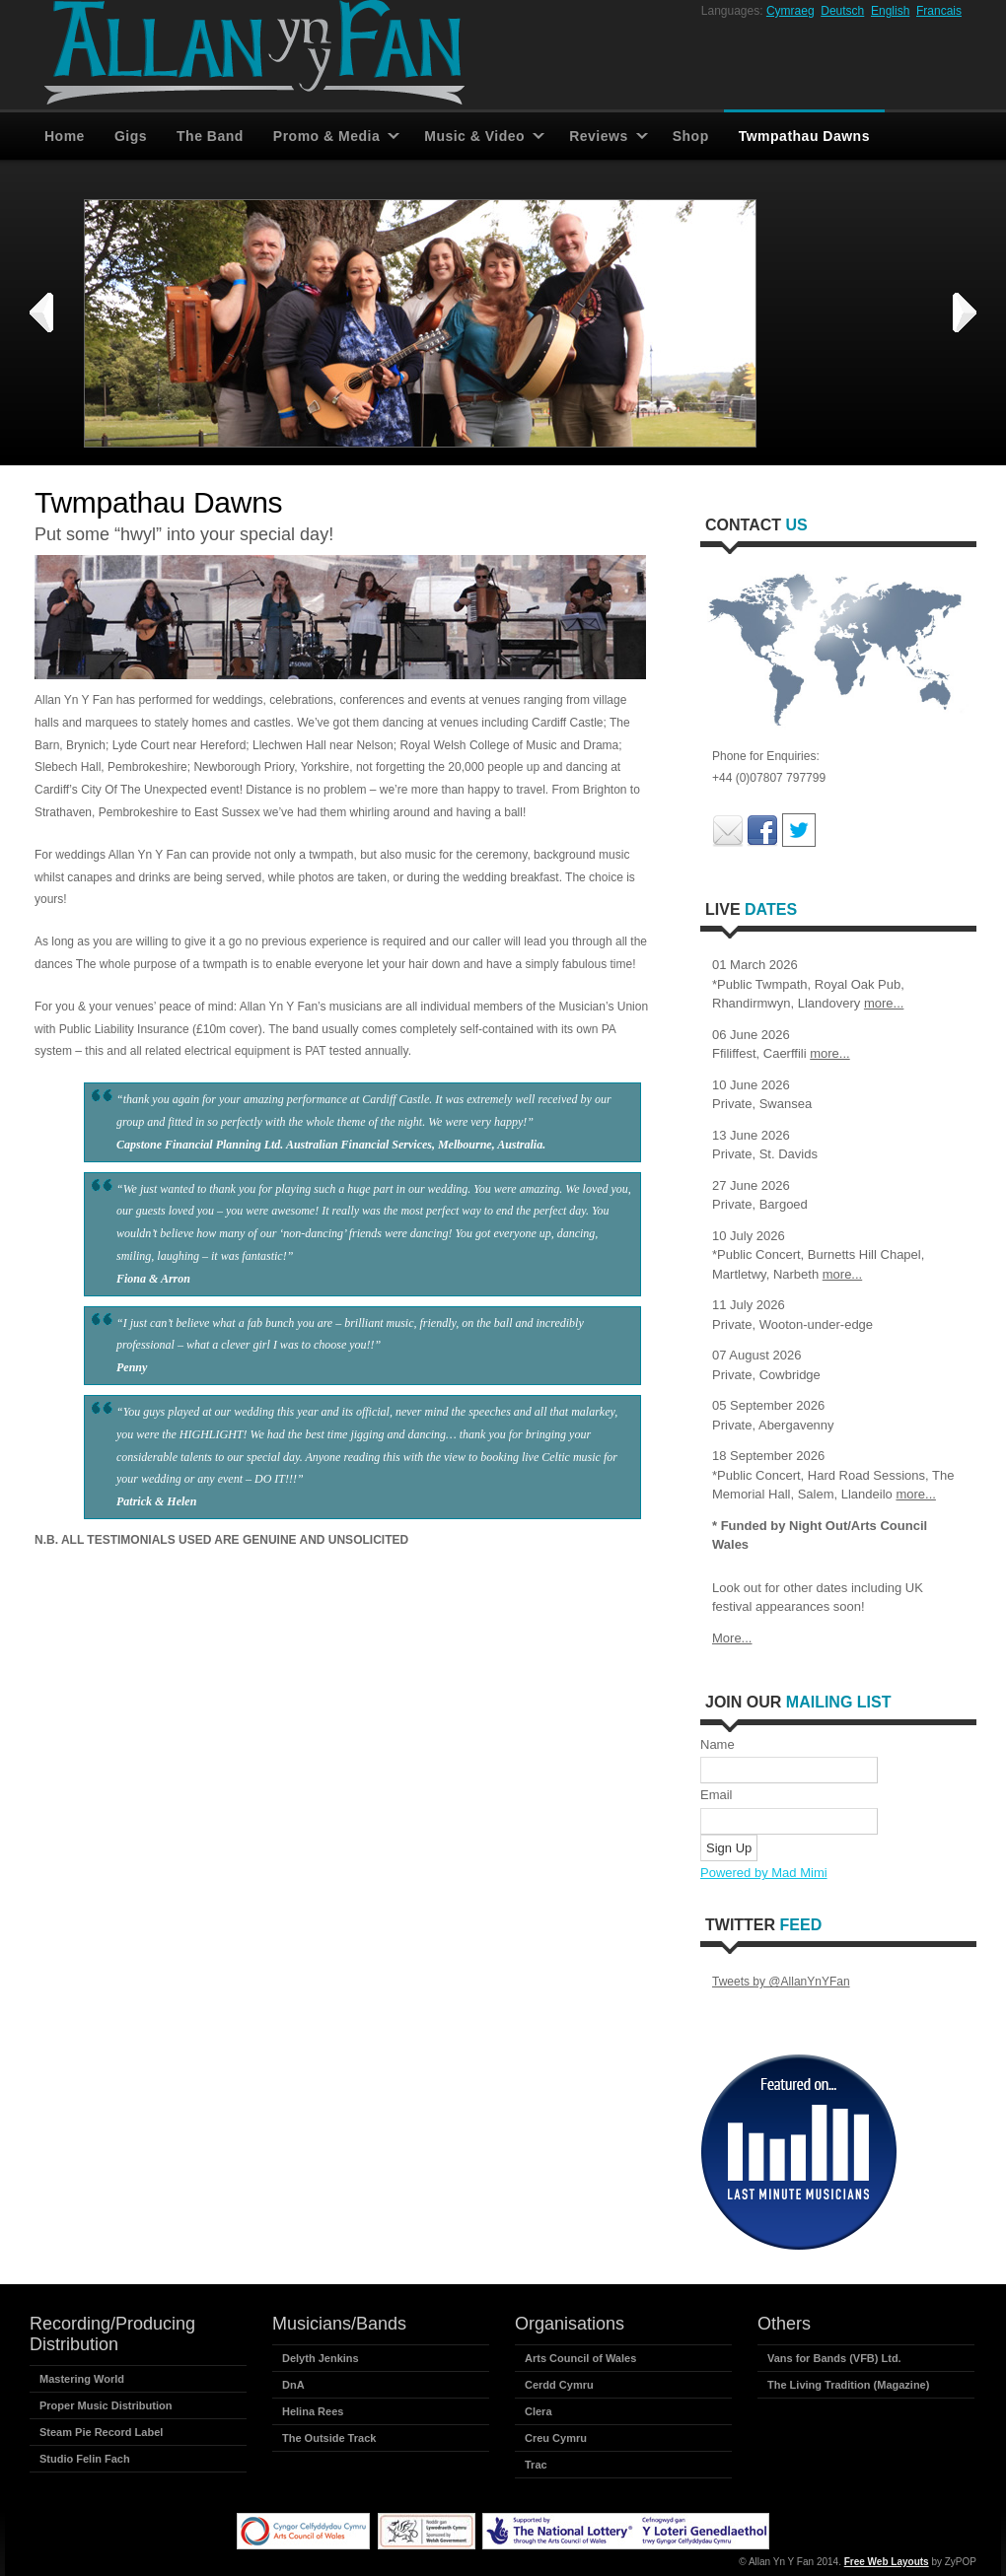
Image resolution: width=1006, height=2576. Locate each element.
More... (732, 1638)
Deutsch (842, 11)
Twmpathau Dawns (804, 136)
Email (716, 1794)
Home (64, 136)
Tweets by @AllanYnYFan (781, 1981)
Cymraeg (790, 11)
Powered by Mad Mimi (763, 1872)
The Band (210, 136)
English (890, 11)
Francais (939, 11)
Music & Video (474, 136)
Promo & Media (326, 136)
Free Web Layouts (886, 2561)
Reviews (598, 136)
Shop (691, 136)
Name (717, 1744)
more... (883, 1003)
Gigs (130, 136)
